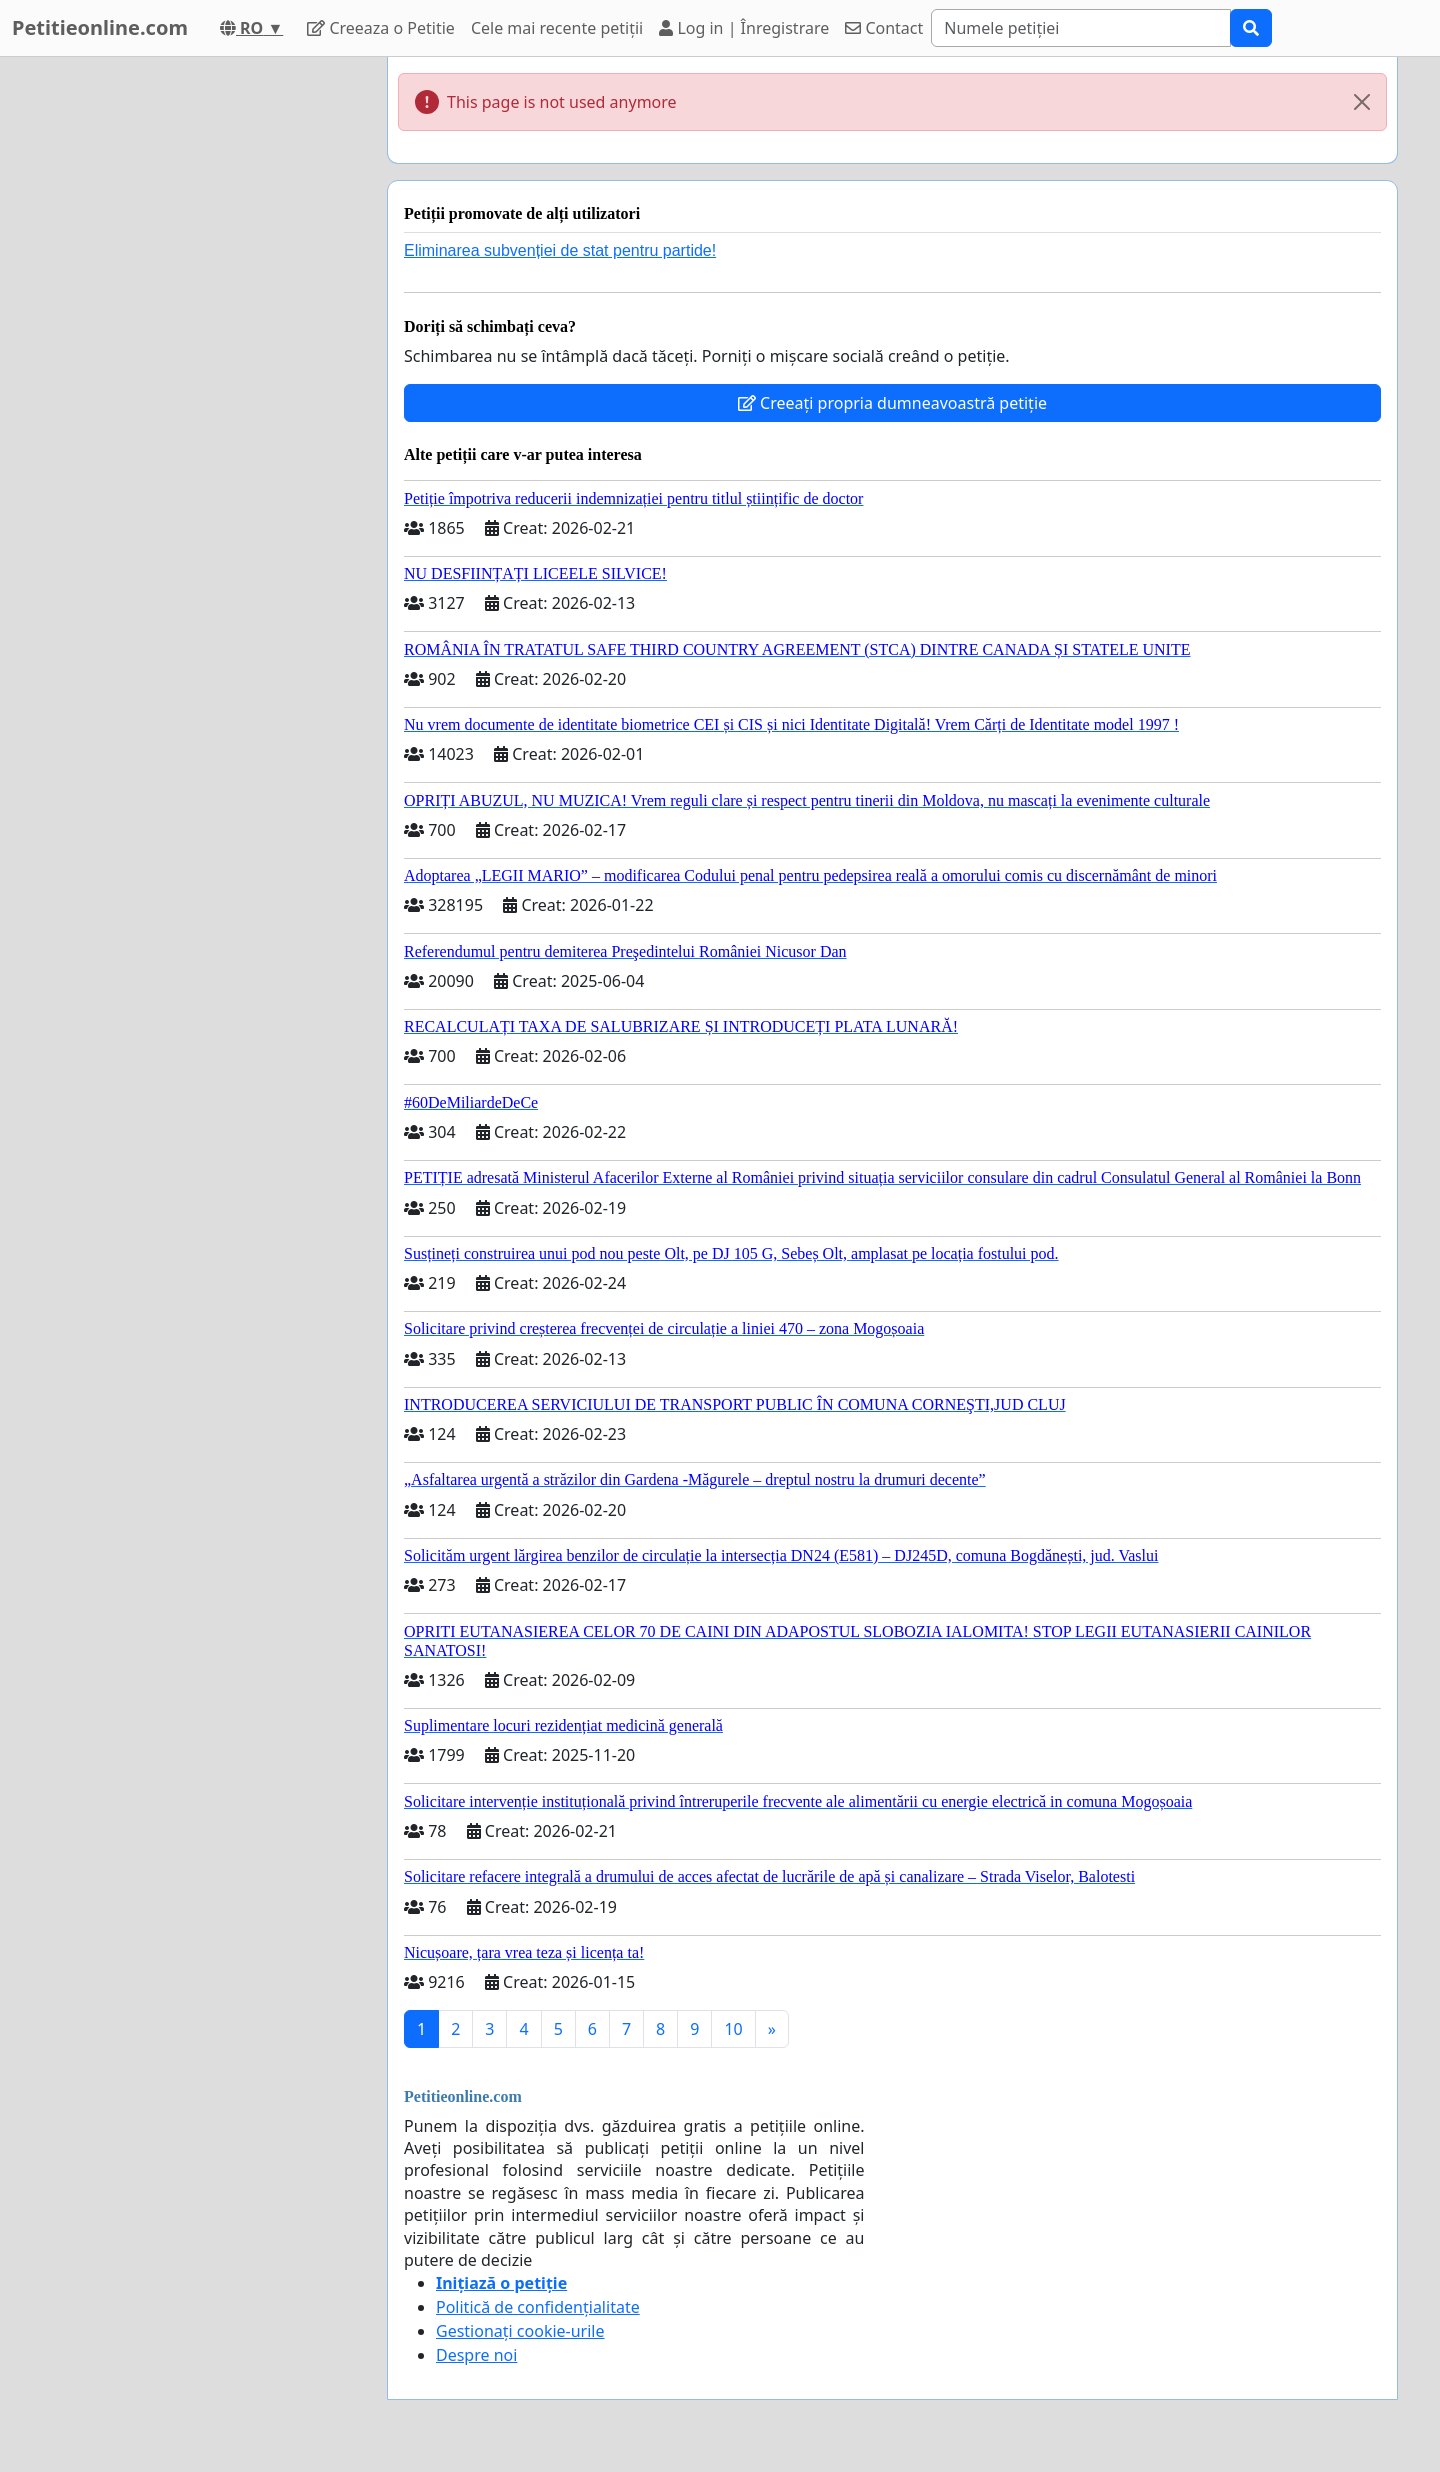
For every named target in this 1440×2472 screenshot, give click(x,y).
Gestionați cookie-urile (520, 2331)
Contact (884, 28)
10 (733, 2029)
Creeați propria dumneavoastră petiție (892, 403)
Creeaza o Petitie (381, 28)
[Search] (1081, 28)
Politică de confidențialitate (538, 2307)
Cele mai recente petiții (557, 28)
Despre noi (476, 2355)
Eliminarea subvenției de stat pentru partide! (560, 250)
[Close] (1362, 102)
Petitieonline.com (100, 27)
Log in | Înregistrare (744, 28)
